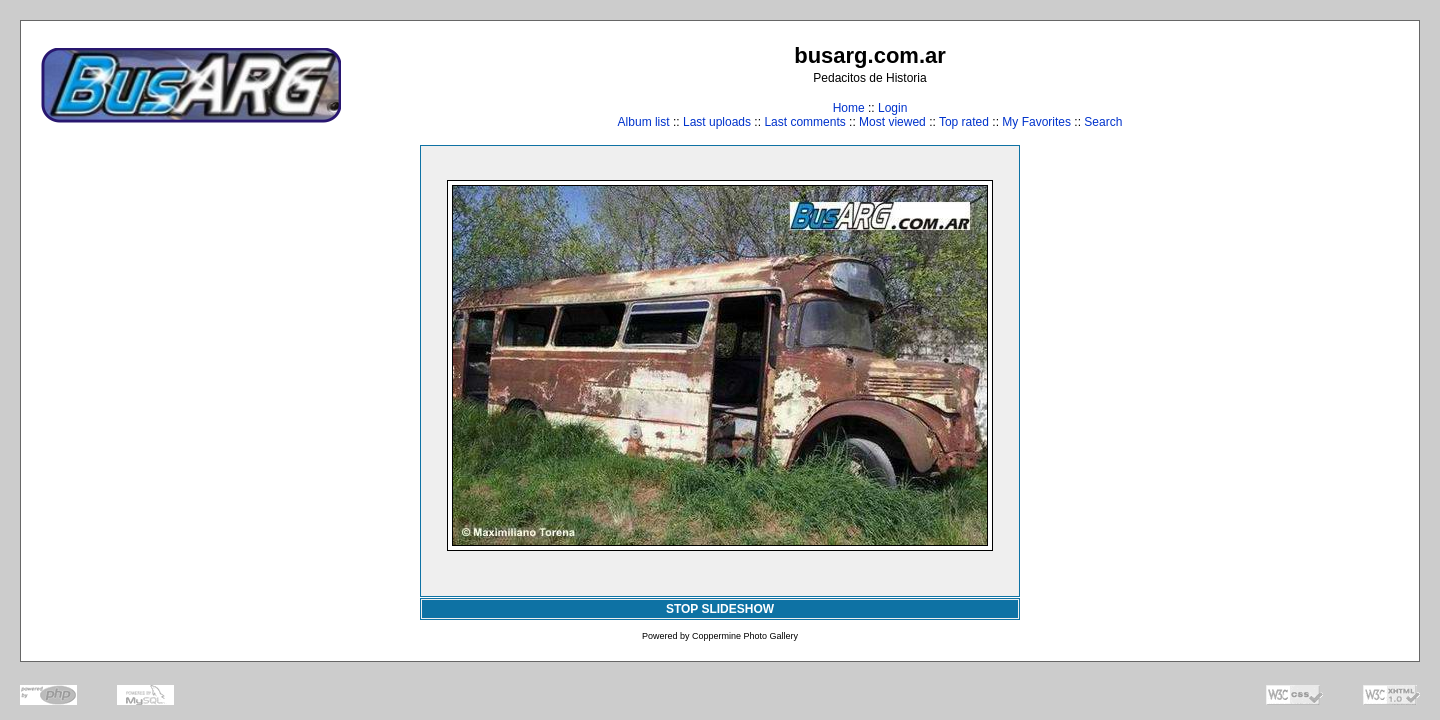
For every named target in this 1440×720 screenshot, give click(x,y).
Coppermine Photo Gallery (745, 636)
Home (849, 108)
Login (892, 108)
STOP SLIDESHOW (720, 609)
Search (1103, 122)
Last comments (804, 122)
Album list (644, 122)
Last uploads (717, 122)
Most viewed (892, 122)
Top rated (964, 122)
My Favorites (1036, 122)
